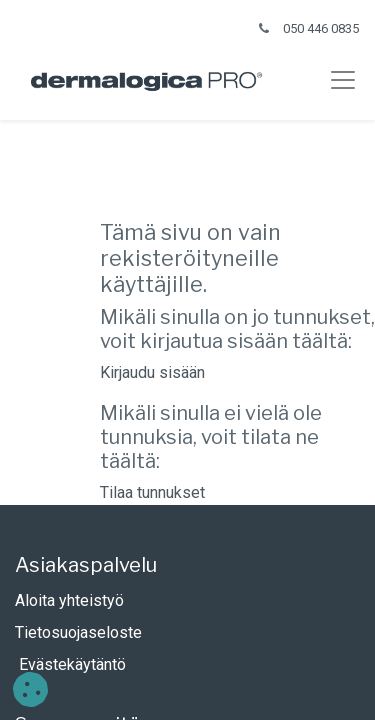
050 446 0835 (321, 28)
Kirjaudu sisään (152, 372)
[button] (30, 689)
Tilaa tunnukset (152, 492)
